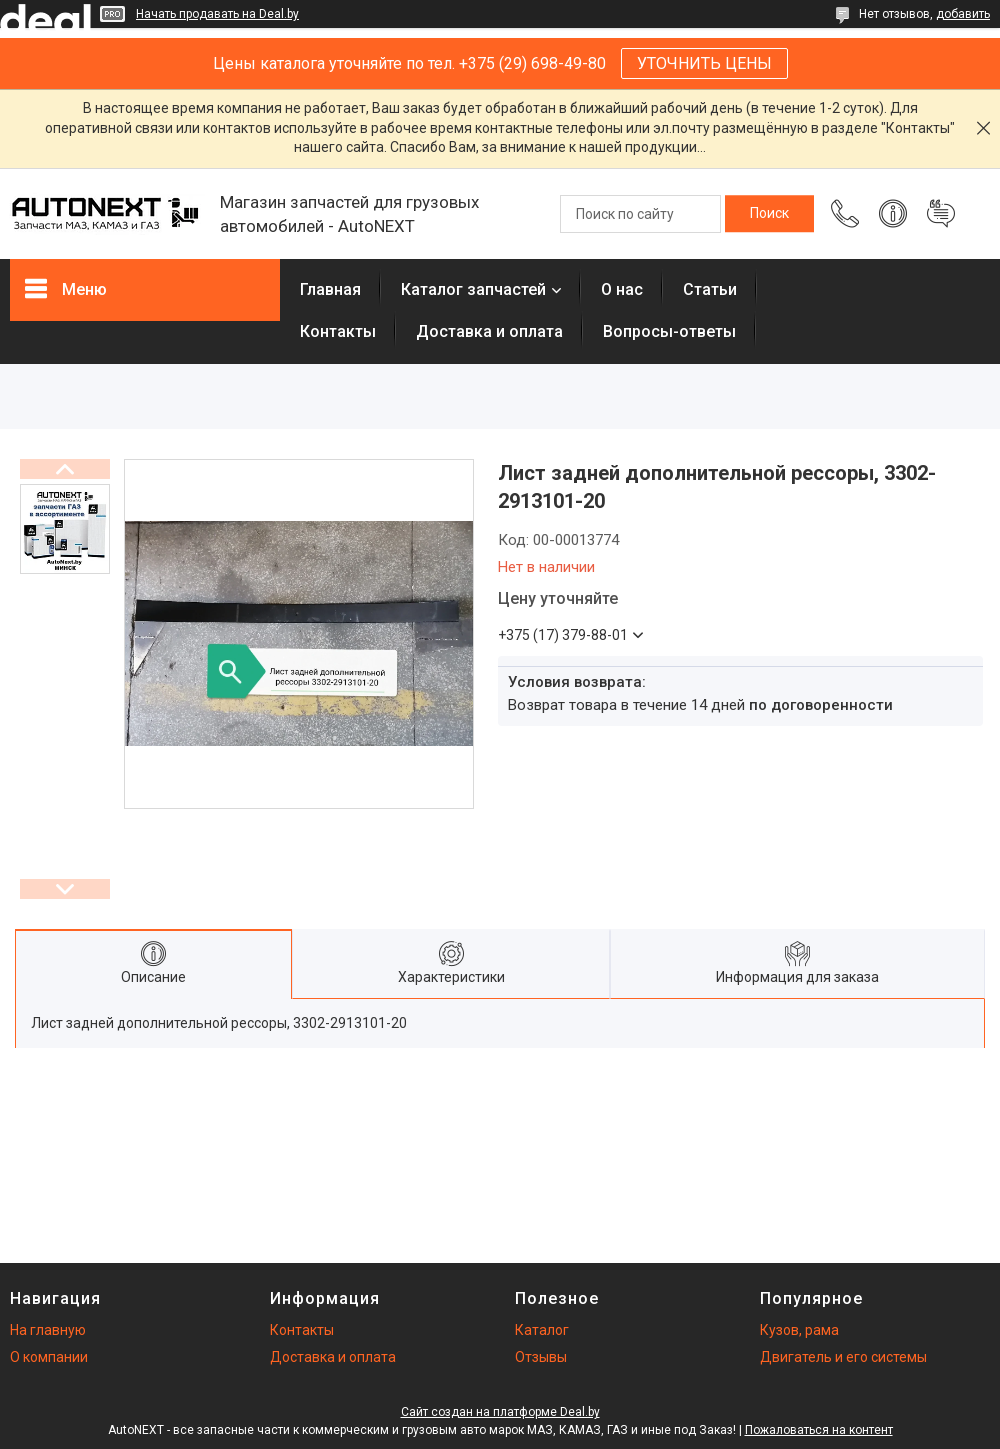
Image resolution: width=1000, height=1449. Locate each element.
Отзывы (541, 1357)
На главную (48, 1330)
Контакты (338, 331)
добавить (963, 14)
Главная (330, 289)
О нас (622, 289)
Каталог (542, 1330)
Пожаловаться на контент (819, 1430)
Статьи (710, 289)
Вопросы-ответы (669, 331)
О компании (49, 1357)
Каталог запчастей (473, 289)
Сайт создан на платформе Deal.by (500, 1412)
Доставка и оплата (489, 331)
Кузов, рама (799, 1330)
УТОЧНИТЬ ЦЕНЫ (704, 63)
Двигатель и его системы (843, 1357)
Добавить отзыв (941, 214)
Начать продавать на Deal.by (217, 14)
